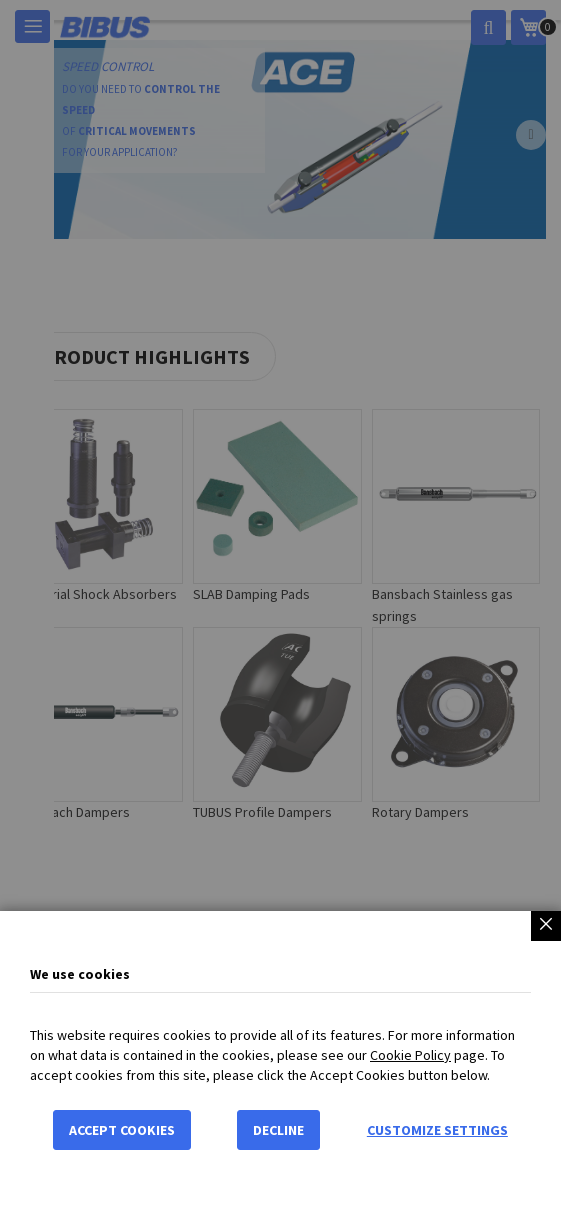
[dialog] (280, 602)
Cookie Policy (410, 1055)
